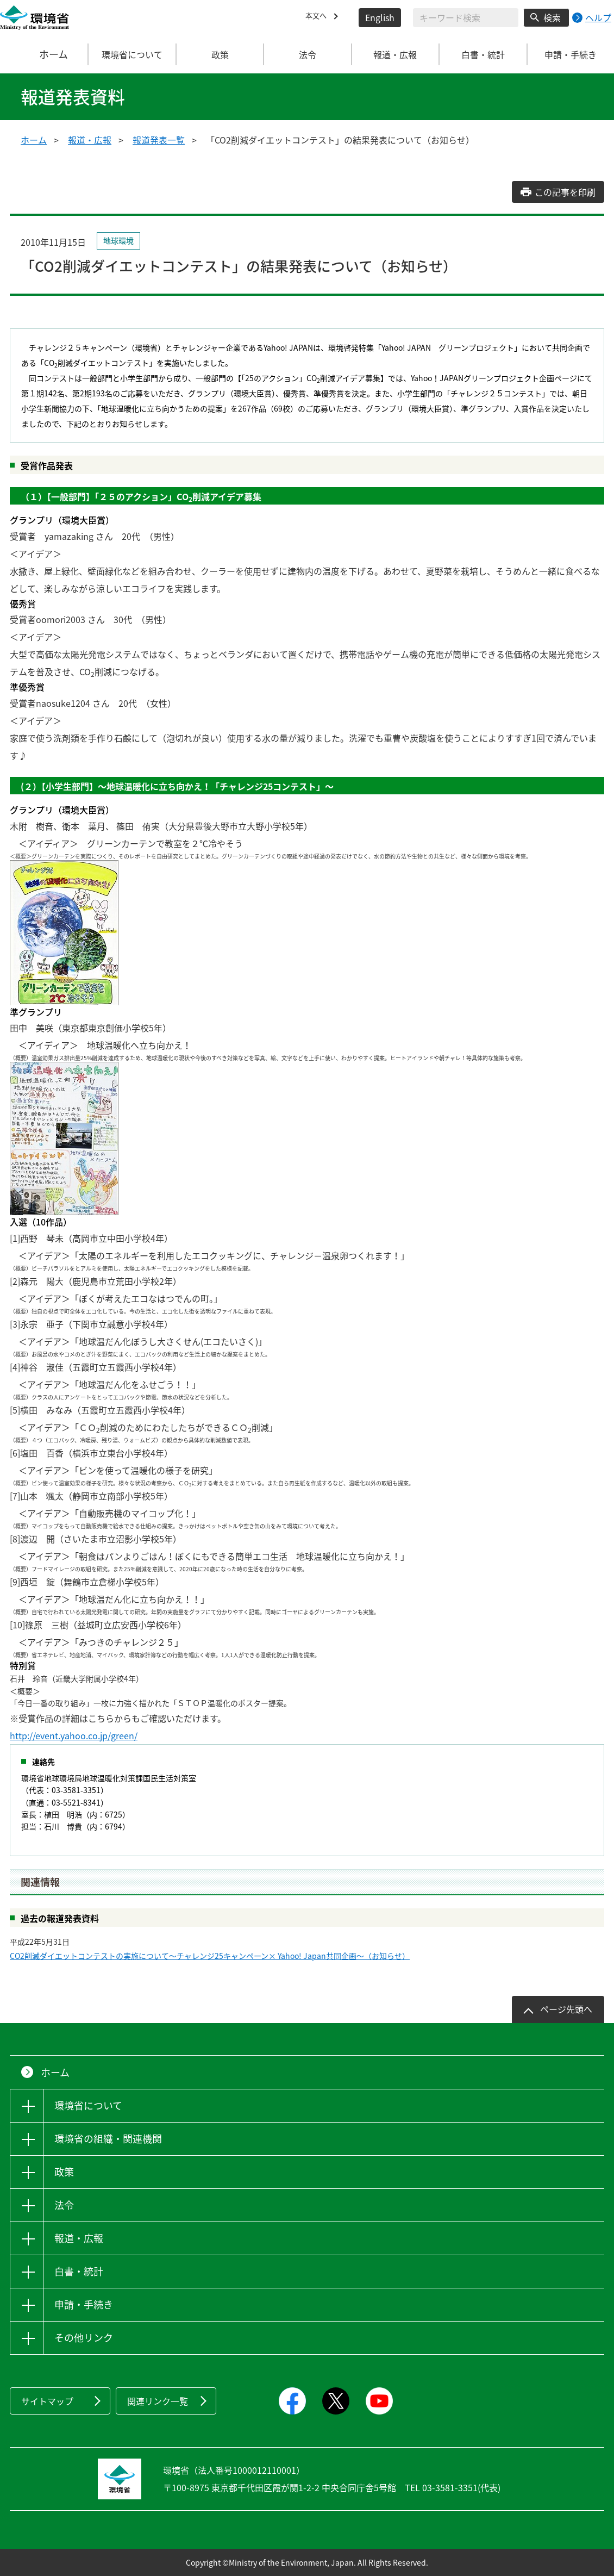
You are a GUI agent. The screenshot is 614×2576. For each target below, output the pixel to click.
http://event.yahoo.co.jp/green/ (73, 1735)
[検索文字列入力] (465, 17)
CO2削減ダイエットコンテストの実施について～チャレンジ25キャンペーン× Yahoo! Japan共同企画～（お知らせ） (210, 1955)
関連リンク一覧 (157, 2400)
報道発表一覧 (159, 139)
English (379, 17)
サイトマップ (47, 2400)
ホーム (45, 54)
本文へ (318, 17)
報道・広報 (89, 139)
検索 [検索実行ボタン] (552, 17)
